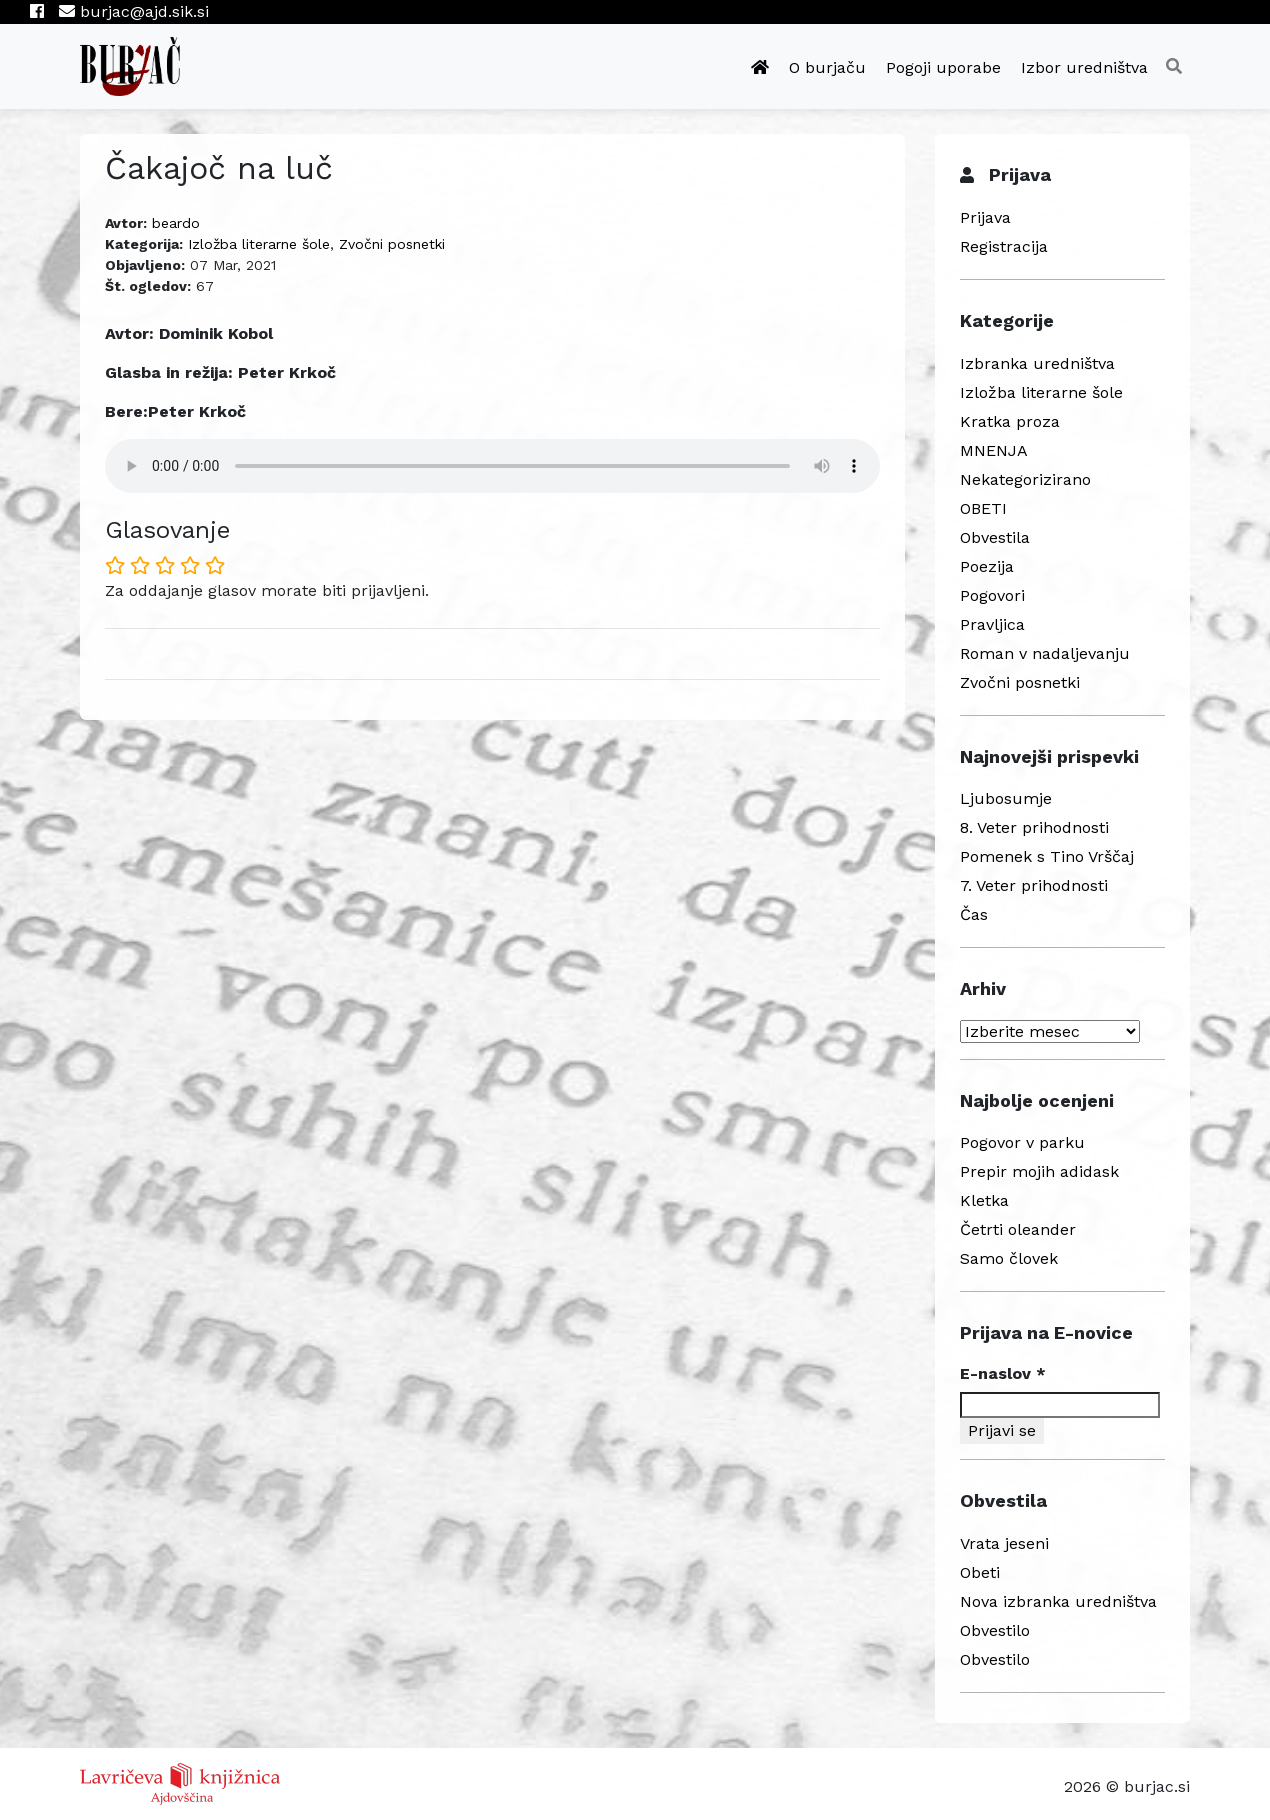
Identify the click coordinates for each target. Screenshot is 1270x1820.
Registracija (1004, 246)
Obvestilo (995, 1630)
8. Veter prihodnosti (1034, 827)
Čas (974, 914)
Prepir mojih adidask (1039, 1171)
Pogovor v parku (1022, 1142)
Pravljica (992, 624)
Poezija (987, 566)
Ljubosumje (1006, 798)
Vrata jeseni (1004, 1543)
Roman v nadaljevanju (1045, 653)
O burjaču (827, 67)
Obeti (980, 1572)
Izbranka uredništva (1037, 363)
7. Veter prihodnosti (1034, 885)
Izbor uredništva (1084, 67)
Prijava (985, 217)
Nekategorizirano (1025, 479)
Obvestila (995, 537)
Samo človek (1009, 1258)
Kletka (984, 1200)
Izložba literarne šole (259, 244)
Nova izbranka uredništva (1058, 1601)
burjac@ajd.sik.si (134, 11)
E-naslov (1003, 1373)
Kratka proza (1010, 421)
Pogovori (992, 595)
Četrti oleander (1018, 1229)
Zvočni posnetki (392, 244)
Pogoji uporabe (943, 67)
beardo (176, 223)
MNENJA (994, 450)
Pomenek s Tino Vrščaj (1047, 856)
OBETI (983, 508)
